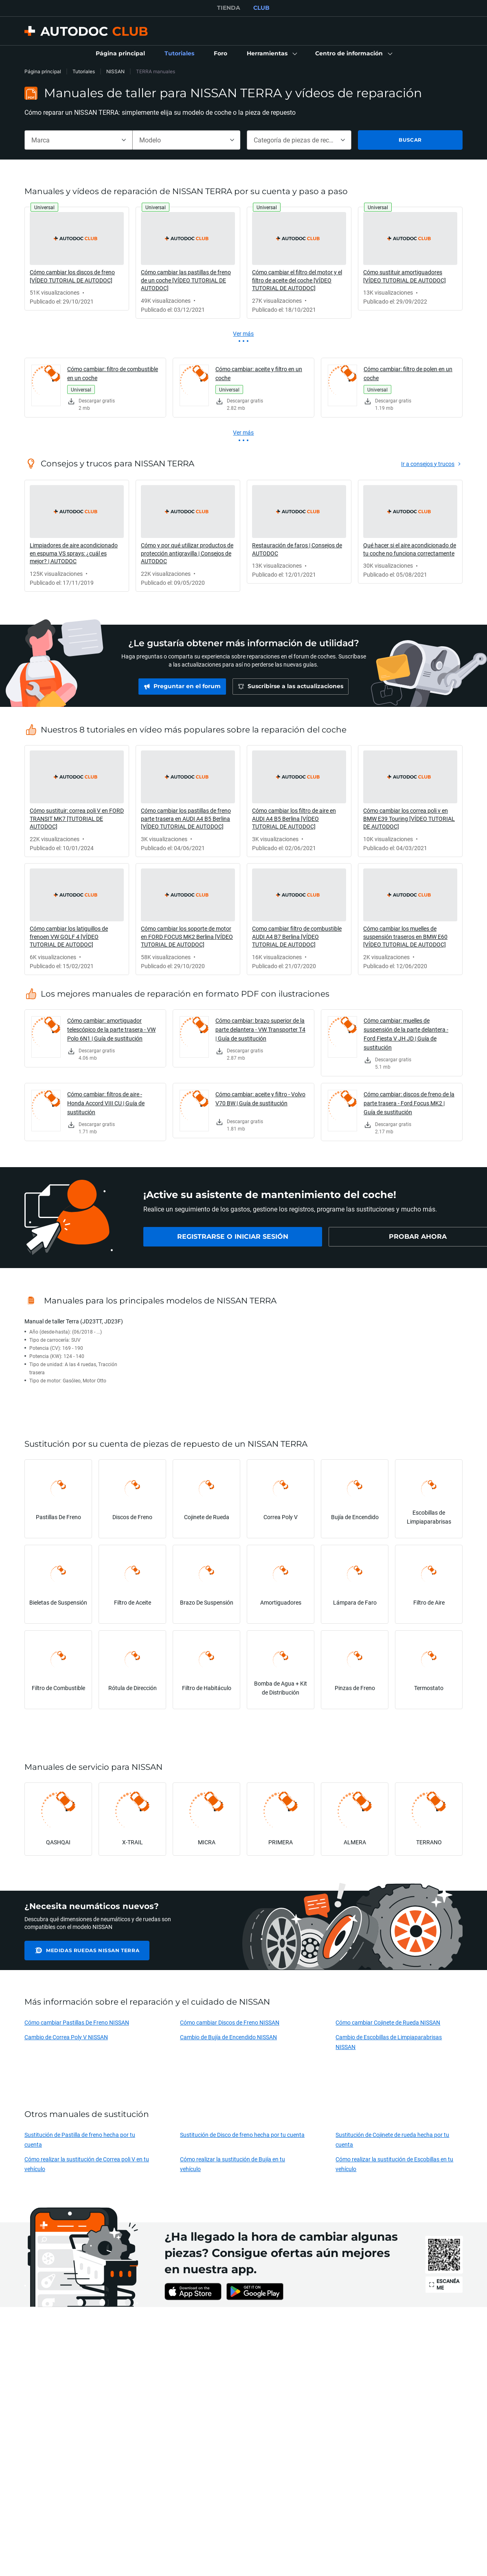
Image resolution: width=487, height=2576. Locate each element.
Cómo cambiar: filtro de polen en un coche (408, 373)
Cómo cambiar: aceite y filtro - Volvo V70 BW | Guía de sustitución (260, 1098)
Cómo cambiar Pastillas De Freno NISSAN (76, 2022)
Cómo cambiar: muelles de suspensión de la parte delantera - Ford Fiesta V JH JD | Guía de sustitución (406, 1034)
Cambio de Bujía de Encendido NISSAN (228, 2037)
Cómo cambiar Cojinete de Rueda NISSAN (388, 2022)
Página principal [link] (42, 71)
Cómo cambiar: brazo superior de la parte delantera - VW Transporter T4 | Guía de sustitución (260, 1029)
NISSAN (115, 71)
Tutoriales (83, 71)
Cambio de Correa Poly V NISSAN (66, 2037)
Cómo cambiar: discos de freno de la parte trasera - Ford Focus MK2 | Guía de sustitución (409, 1103)
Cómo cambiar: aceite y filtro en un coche (258, 373)
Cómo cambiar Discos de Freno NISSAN (229, 2022)
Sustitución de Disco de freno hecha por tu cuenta (242, 2135)
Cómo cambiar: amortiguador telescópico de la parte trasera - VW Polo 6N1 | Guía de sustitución (111, 1029)
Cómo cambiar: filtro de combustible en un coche (112, 373)
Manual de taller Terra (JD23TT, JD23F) (73, 1321)
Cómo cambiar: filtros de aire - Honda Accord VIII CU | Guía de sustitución (106, 1103)
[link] (120, 54)
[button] (271, 54)
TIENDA (228, 7)
